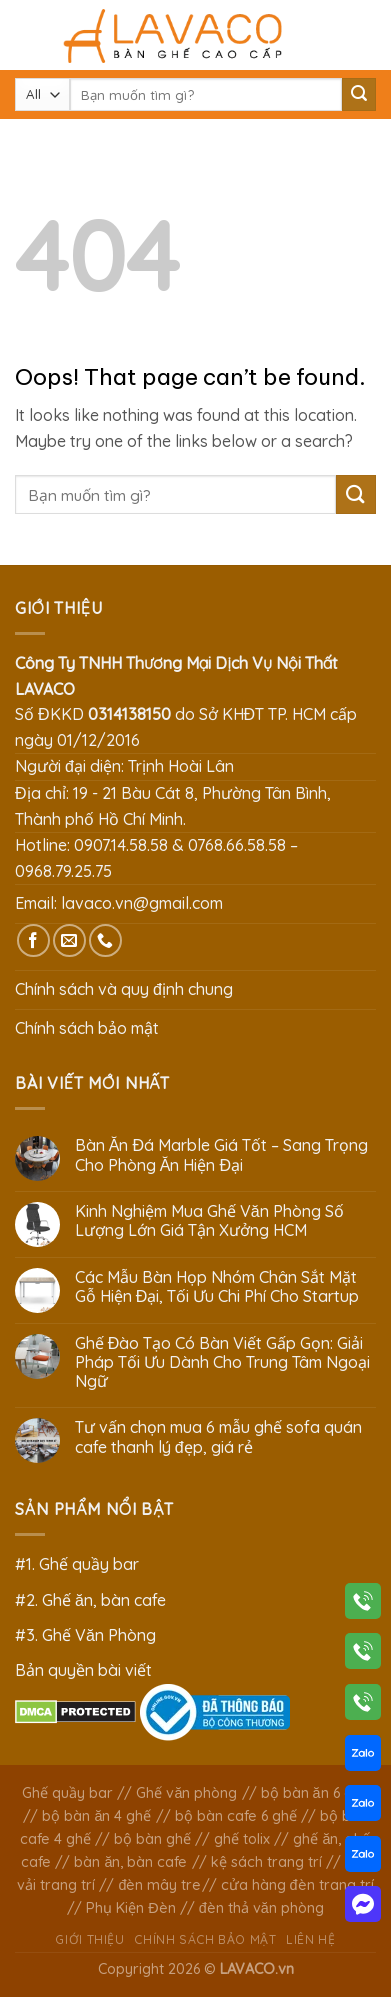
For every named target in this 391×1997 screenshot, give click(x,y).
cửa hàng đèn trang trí (297, 1885)
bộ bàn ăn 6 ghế (315, 1793)
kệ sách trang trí (266, 1862)
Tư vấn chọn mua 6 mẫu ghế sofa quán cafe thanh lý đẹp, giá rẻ (218, 1437)
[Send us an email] (69, 940)
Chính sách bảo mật (87, 1028)
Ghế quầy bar (67, 1793)
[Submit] (359, 95)
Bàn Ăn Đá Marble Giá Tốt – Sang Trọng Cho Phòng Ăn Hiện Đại (221, 1155)
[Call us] (105, 940)
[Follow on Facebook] (33, 940)
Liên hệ (310, 1939)
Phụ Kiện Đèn (130, 1908)
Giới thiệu (89, 1939)
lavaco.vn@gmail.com (142, 903)
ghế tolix (242, 1839)
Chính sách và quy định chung (124, 989)
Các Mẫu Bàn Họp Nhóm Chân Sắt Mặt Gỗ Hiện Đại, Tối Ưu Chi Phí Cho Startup (217, 1287)
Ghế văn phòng (186, 1793)
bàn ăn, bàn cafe (130, 1862)
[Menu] (27, 34)
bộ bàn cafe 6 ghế (236, 1816)
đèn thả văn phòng (261, 1908)
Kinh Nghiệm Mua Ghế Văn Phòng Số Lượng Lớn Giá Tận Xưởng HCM (209, 1221)
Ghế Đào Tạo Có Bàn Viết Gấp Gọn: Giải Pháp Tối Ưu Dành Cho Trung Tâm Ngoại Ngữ (222, 1362)
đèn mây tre (159, 1885)
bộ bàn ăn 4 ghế (96, 1816)
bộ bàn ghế (152, 1839)
